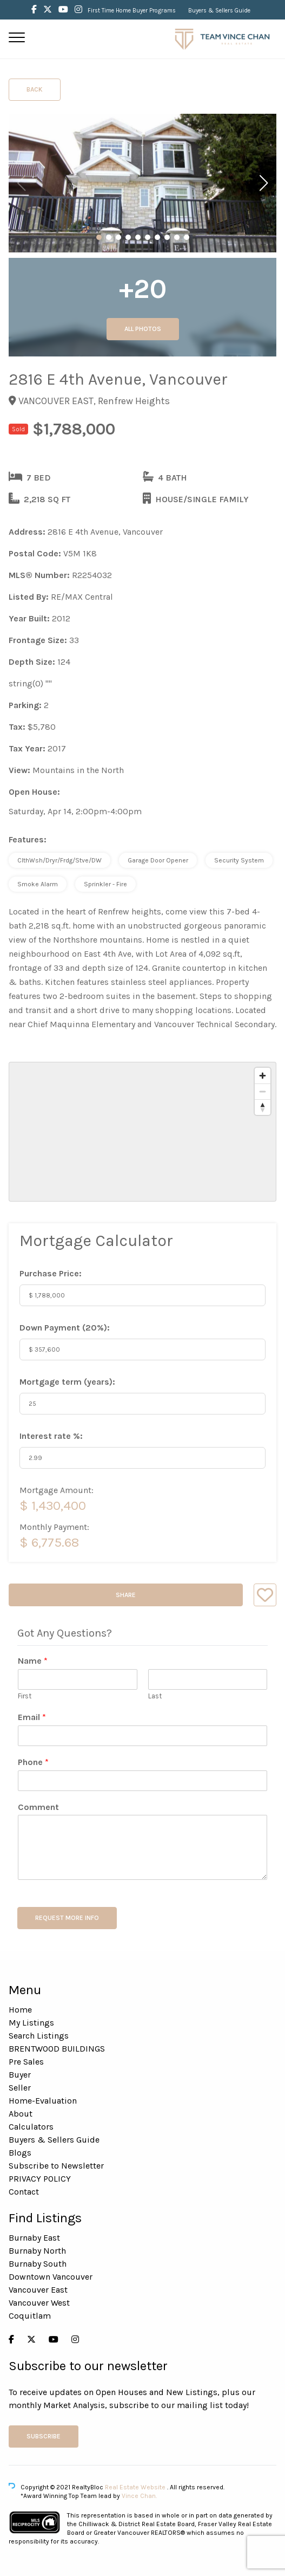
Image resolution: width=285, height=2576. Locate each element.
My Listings (31, 2022)
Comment (38, 1807)
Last (155, 1696)
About (20, 2113)
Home (20, 2009)
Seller (20, 2087)
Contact (24, 2191)
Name (33, 1661)
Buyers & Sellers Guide (219, 10)
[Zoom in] (262, 1075)
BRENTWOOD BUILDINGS (57, 2048)
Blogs (20, 2152)
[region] (142, 1131)
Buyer (20, 2074)
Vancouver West (39, 2303)
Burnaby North (37, 2251)
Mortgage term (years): (67, 1382)
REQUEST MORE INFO (67, 1918)
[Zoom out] (262, 1091)
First (24, 1696)
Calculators (31, 2126)
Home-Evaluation (43, 2100)
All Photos (142, 329)
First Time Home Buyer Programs (132, 10)
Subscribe (43, 2436)
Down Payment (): (64, 1327)
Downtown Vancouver (50, 2277)
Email (32, 1717)
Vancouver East (38, 2290)
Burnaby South (38, 2264)
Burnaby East (34, 2238)
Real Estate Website (136, 2487)
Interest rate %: (51, 1436)
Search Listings (39, 2035)
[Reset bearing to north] (262, 1107)
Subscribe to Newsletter (56, 2165)
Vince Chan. (139, 2496)
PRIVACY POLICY (40, 2178)
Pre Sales (26, 2061)
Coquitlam (30, 2316)
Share (126, 1595)
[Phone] (142, 1780)
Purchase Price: (50, 1273)
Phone (33, 1762)
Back (34, 89)
